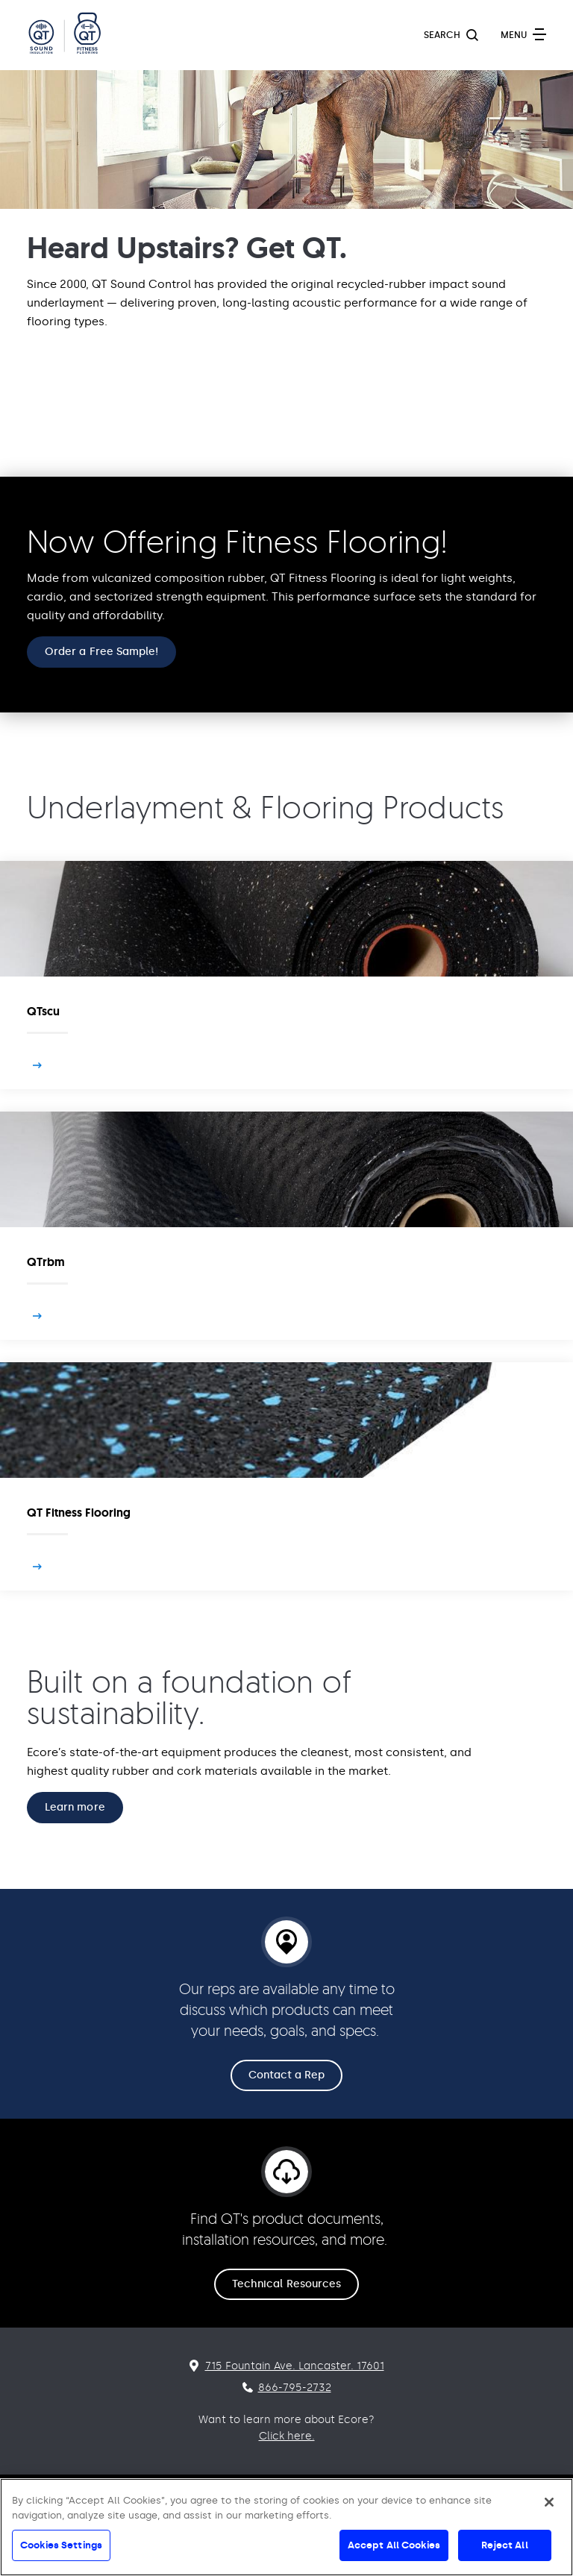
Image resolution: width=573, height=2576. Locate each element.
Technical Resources (286, 2284)
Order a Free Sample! (101, 651)
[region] (286, 2527)
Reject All (504, 2545)
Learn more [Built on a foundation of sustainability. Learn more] (75, 1807)
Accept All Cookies (394, 2545)
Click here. (287, 2436)
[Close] (549, 2502)
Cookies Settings (61, 2545)
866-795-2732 (294, 2387)
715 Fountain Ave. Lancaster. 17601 (294, 2366)
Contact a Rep (286, 2075)
